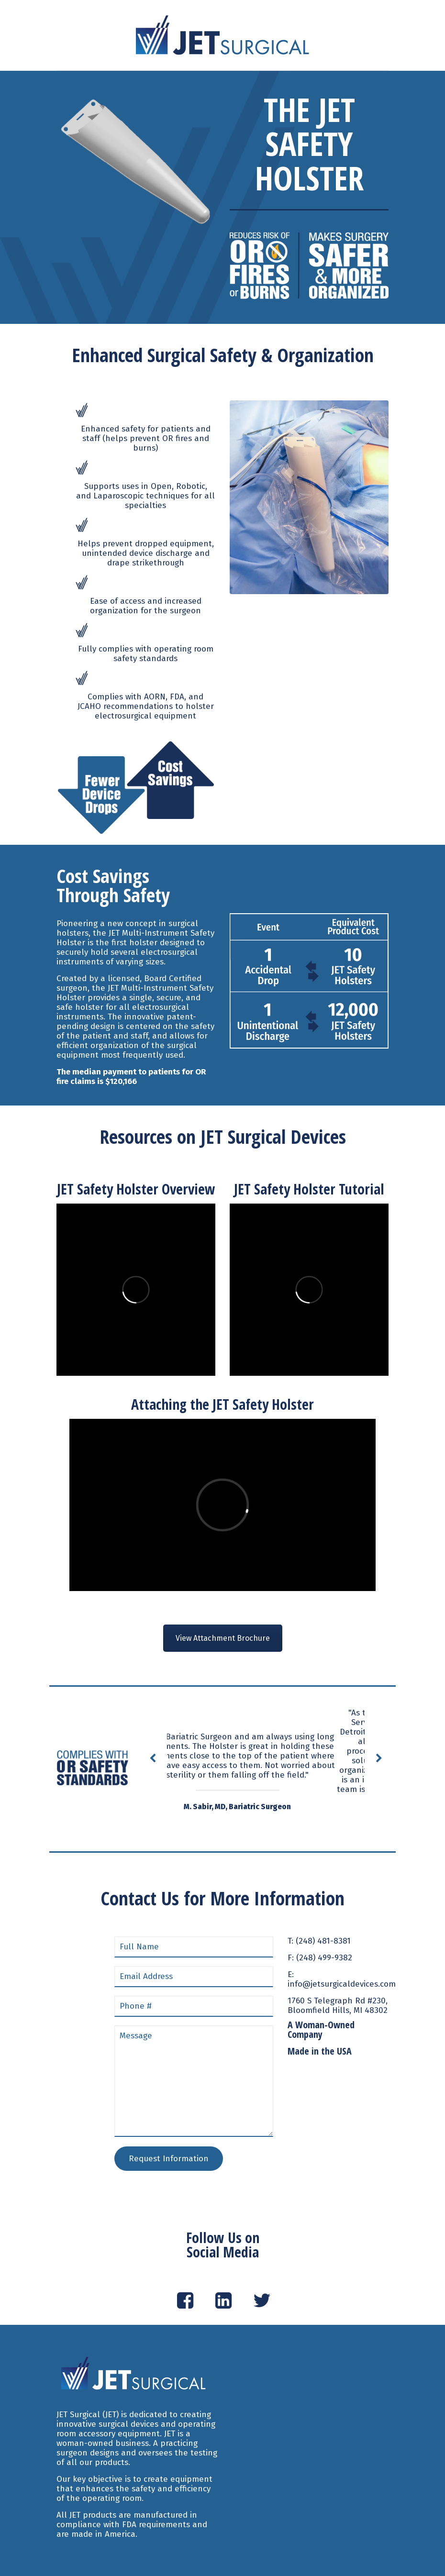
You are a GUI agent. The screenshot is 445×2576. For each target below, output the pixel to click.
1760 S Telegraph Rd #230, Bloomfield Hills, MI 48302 (338, 2005)
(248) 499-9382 (324, 1958)
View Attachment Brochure (223, 1638)
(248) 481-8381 (323, 1941)
